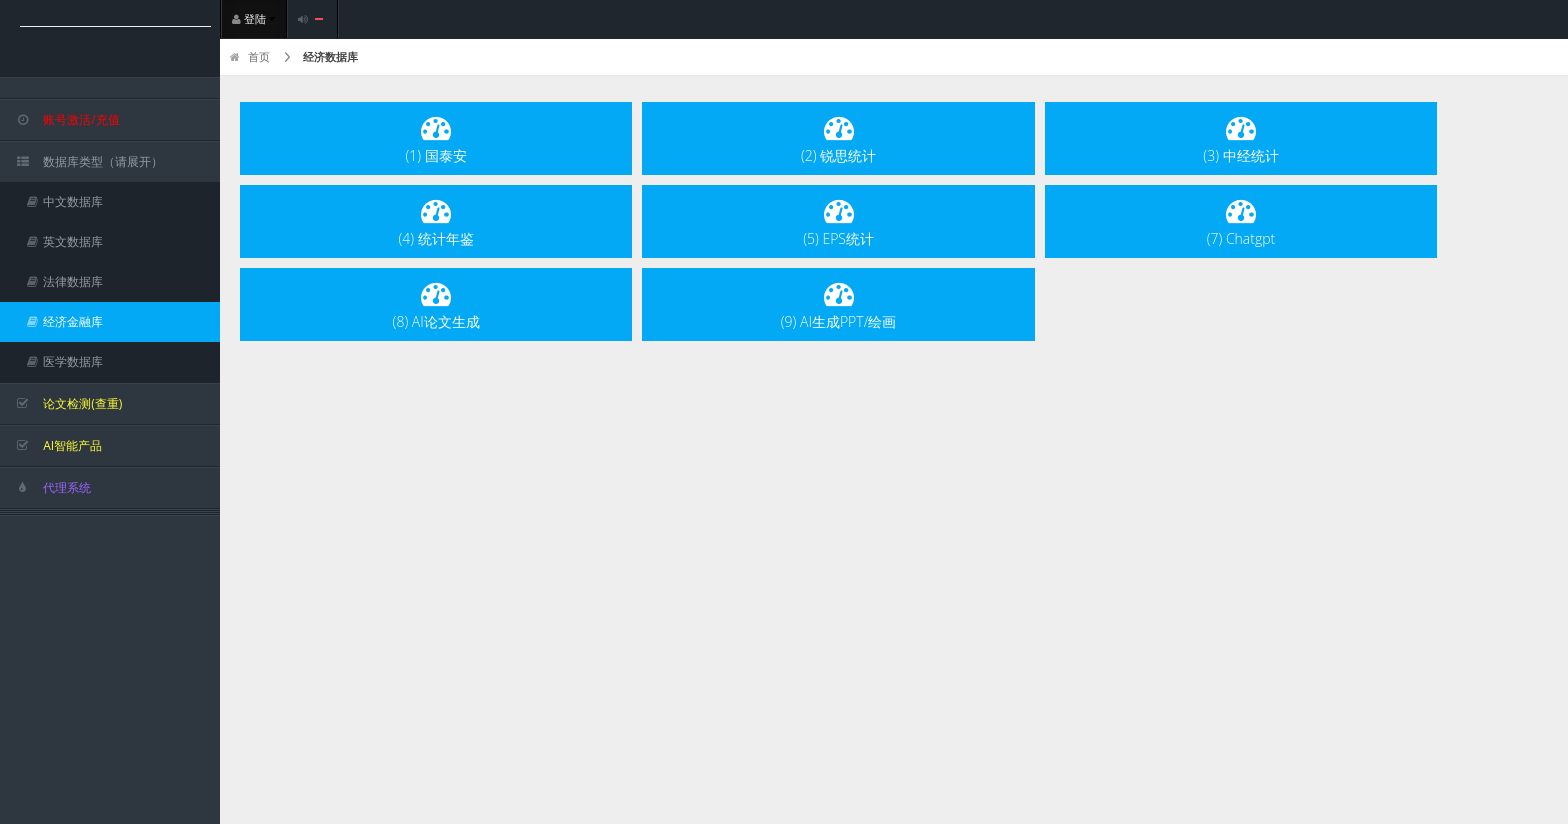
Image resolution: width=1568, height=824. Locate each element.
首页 (250, 56)
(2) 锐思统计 (838, 138)
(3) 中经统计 (1240, 138)
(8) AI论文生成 (436, 304)
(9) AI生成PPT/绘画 (839, 304)
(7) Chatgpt (1241, 221)
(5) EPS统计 (838, 221)
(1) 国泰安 (436, 138)
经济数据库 (330, 56)
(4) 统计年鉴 (436, 221)
